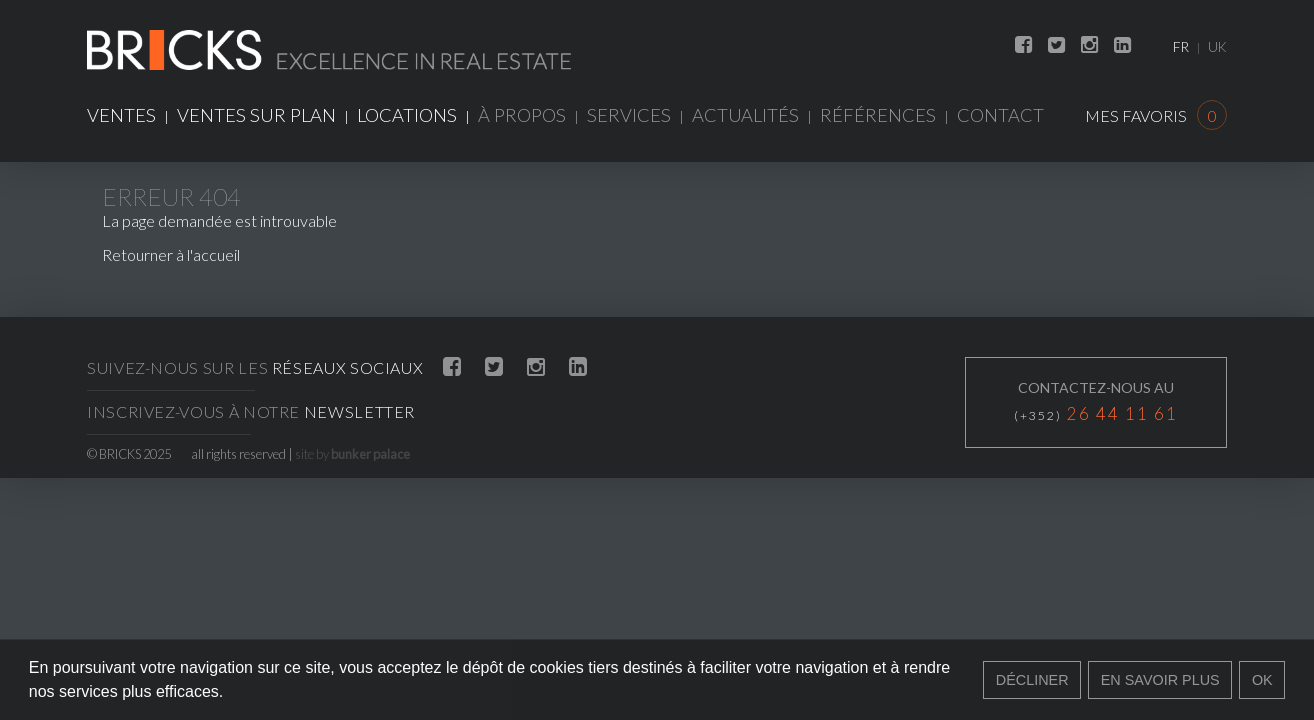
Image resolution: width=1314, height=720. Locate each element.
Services (629, 115)
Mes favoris (1156, 115)
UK (1217, 47)
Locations (407, 115)
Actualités (745, 115)
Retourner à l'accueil (171, 254)
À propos (522, 115)
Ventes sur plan (256, 115)
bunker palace (370, 454)
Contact (1000, 115)
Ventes (121, 115)
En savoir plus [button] (1160, 680)
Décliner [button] (1032, 680)
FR (1181, 47)
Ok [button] (1262, 680)
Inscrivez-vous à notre (251, 411)
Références (878, 115)
